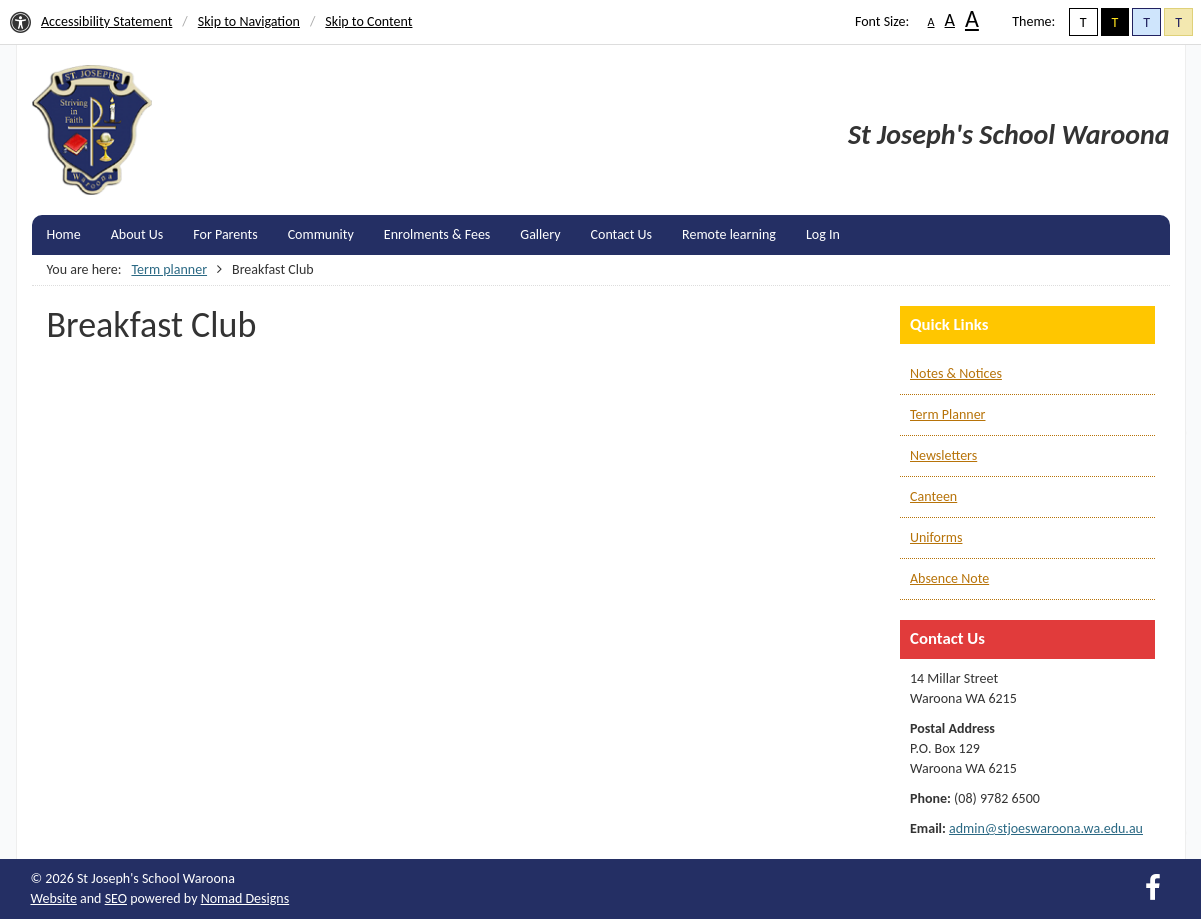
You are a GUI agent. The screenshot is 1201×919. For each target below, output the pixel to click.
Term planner (169, 269)
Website (54, 898)
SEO (116, 898)
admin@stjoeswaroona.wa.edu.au (1046, 828)
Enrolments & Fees (437, 234)
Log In (823, 234)
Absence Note (949, 578)
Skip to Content (368, 21)
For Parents (225, 234)
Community (321, 234)
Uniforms (936, 537)
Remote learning (729, 234)
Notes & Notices (956, 373)
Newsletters (943, 455)
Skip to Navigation (249, 21)
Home (64, 234)
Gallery (540, 234)
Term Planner (947, 414)
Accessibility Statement (106, 21)
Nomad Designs (245, 898)
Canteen (933, 496)
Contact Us (622, 234)
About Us (137, 234)
